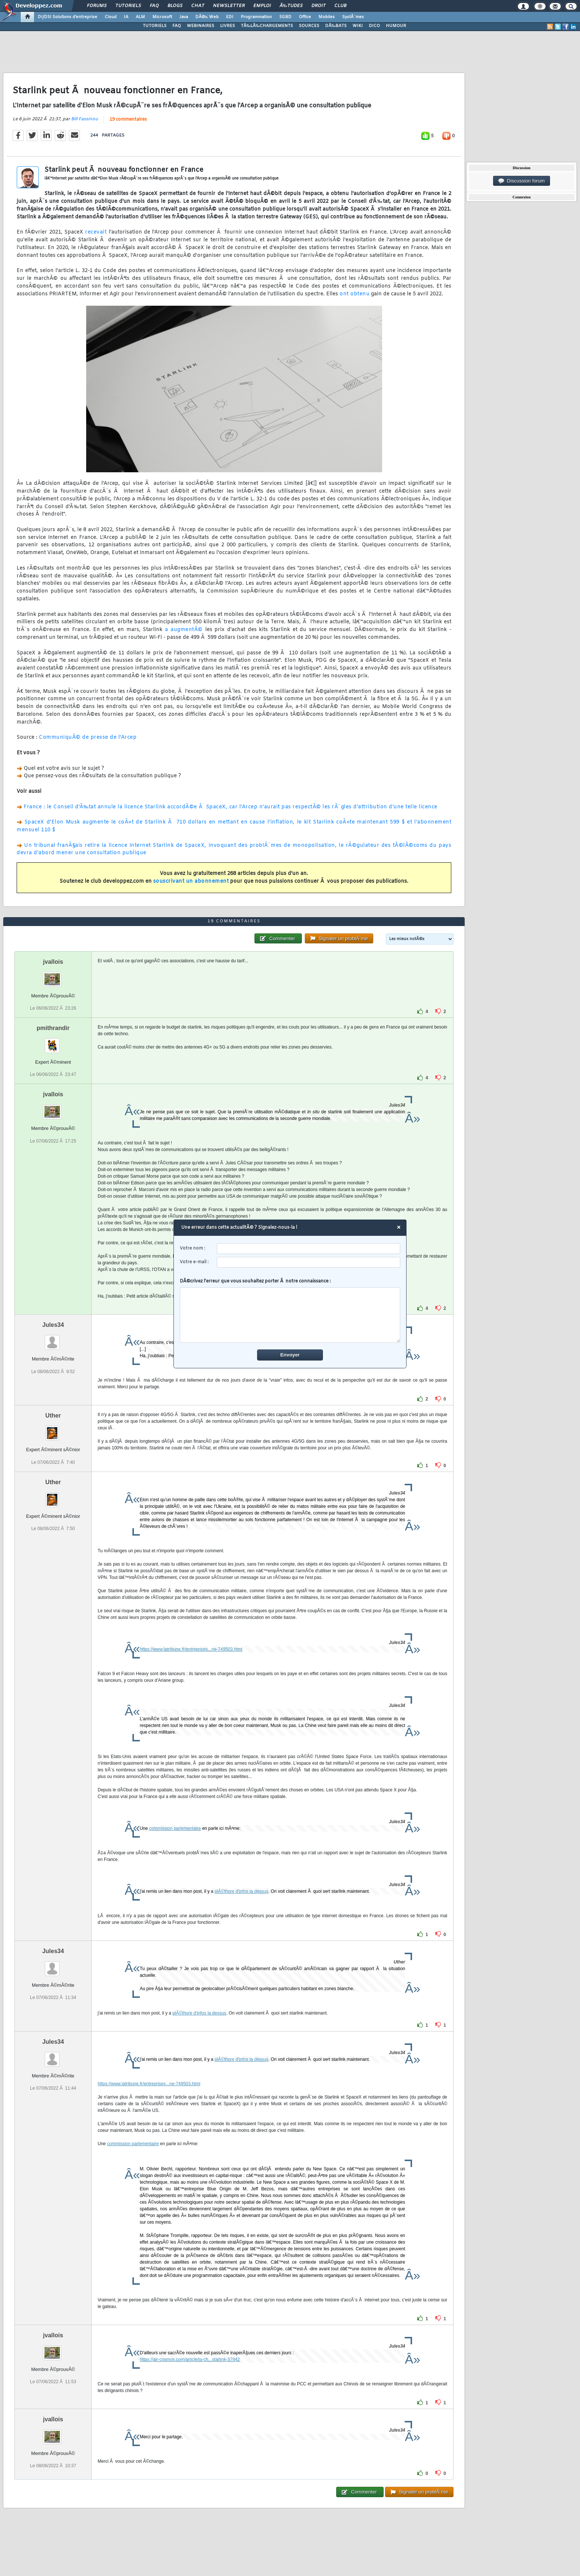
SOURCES (309, 25)
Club (340, 6)
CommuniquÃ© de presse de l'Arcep (87, 737)
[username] (309, 1248)
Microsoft (162, 17)
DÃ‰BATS (336, 25)
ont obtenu (355, 294)
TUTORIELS (154, 25)
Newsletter (228, 6)
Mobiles (326, 17)
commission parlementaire (175, 1828)
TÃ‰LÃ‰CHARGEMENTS (267, 25)
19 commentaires (128, 120)
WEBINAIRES (200, 25)
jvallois (53, 962)
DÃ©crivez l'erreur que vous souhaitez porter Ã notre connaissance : (290, 1310)
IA (126, 17)
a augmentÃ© (184, 629)
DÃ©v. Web (207, 17)
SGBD (285, 17)
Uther (53, 1415)
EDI (229, 17)
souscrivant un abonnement (191, 881)
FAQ (154, 6)
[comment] (290, 1315)
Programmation (256, 17)
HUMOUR (396, 25)
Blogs (175, 6)
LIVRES (227, 25)
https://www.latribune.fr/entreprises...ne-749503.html (191, 1649)
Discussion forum (521, 181)
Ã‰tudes (291, 6)
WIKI (358, 25)
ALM (140, 17)
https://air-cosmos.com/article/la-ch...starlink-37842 (190, 2359)
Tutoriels (128, 6)
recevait (96, 232)
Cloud (111, 17)
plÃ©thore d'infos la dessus (241, 1891)
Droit (318, 6)
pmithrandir (53, 1028)
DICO (374, 25)
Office (305, 17)
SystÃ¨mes (353, 17)
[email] (309, 1262)
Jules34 (53, 1325)
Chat (197, 6)
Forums (96, 6)
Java (183, 17)
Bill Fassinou (84, 119)
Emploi (262, 6)
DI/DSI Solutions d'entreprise (67, 17)
